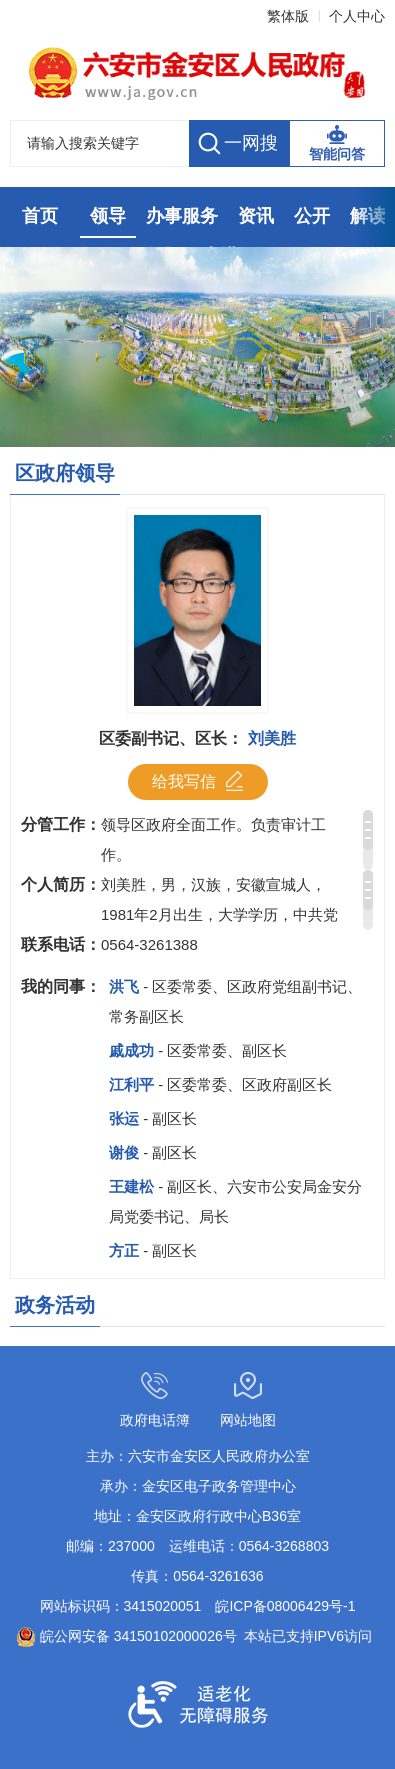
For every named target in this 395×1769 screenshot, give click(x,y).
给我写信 (197, 781)
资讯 (256, 216)
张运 (153, 1118)
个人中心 (357, 16)
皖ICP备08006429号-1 (285, 1606)
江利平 (220, 1084)
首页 (40, 216)
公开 (312, 216)
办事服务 (182, 216)
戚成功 (198, 1050)
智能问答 (337, 154)
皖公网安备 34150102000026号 (126, 1636)
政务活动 (55, 1305)
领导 (108, 216)
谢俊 (153, 1152)
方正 (153, 1250)
